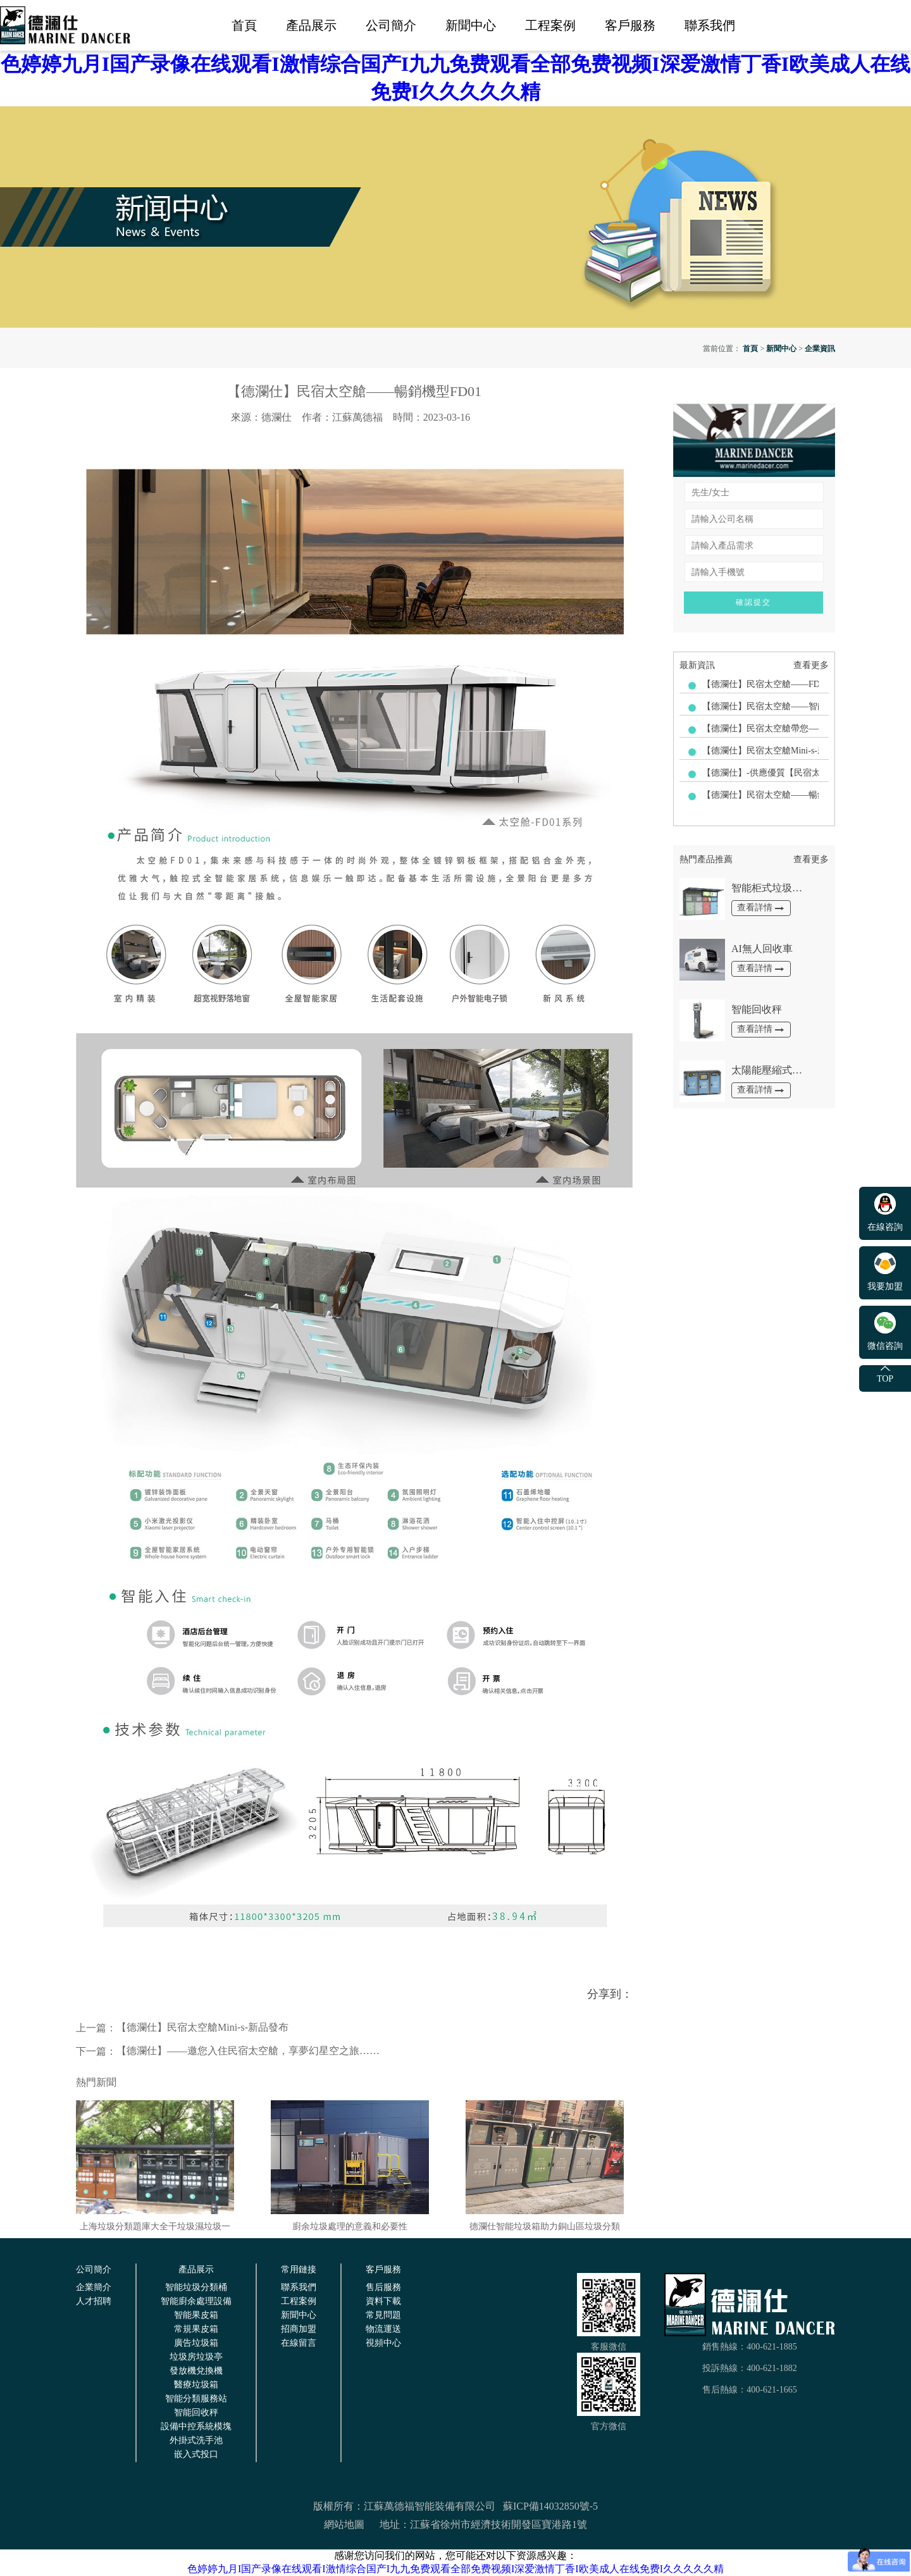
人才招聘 (93, 2301)
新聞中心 (470, 25)
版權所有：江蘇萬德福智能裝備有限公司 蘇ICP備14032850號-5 (455, 2506)
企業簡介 (93, 2287)
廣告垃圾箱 (196, 2343)
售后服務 (383, 2287)
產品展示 (311, 25)
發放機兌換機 (196, 2370)
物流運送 (383, 2329)
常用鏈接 (298, 2269)
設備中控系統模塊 (196, 2426)
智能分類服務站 (196, 2398)
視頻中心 (383, 2343)
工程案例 (550, 25)
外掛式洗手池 (196, 2440)
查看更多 (811, 665)
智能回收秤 (196, 2412)
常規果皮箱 (196, 2329)
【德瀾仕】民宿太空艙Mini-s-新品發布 (182, 2027)
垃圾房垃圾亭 (196, 2357)
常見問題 (383, 2315)
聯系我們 (710, 25)
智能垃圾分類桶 (196, 2287)
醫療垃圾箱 (196, 2384)
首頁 (244, 25)
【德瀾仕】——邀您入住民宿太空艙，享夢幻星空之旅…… (228, 2051)
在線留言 (298, 2343)
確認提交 (753, 602)
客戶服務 (630, 25)
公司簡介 (391, 25)
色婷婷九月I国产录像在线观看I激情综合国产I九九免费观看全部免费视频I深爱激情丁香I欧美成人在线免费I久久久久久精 (455, 2568)
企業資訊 (820, 348)
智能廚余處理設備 (196, 2301)
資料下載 (383, 2301)
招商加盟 (298, 2329)
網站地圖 (344, 2524)
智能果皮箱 (196, 2315)
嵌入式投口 (196, 2454)
